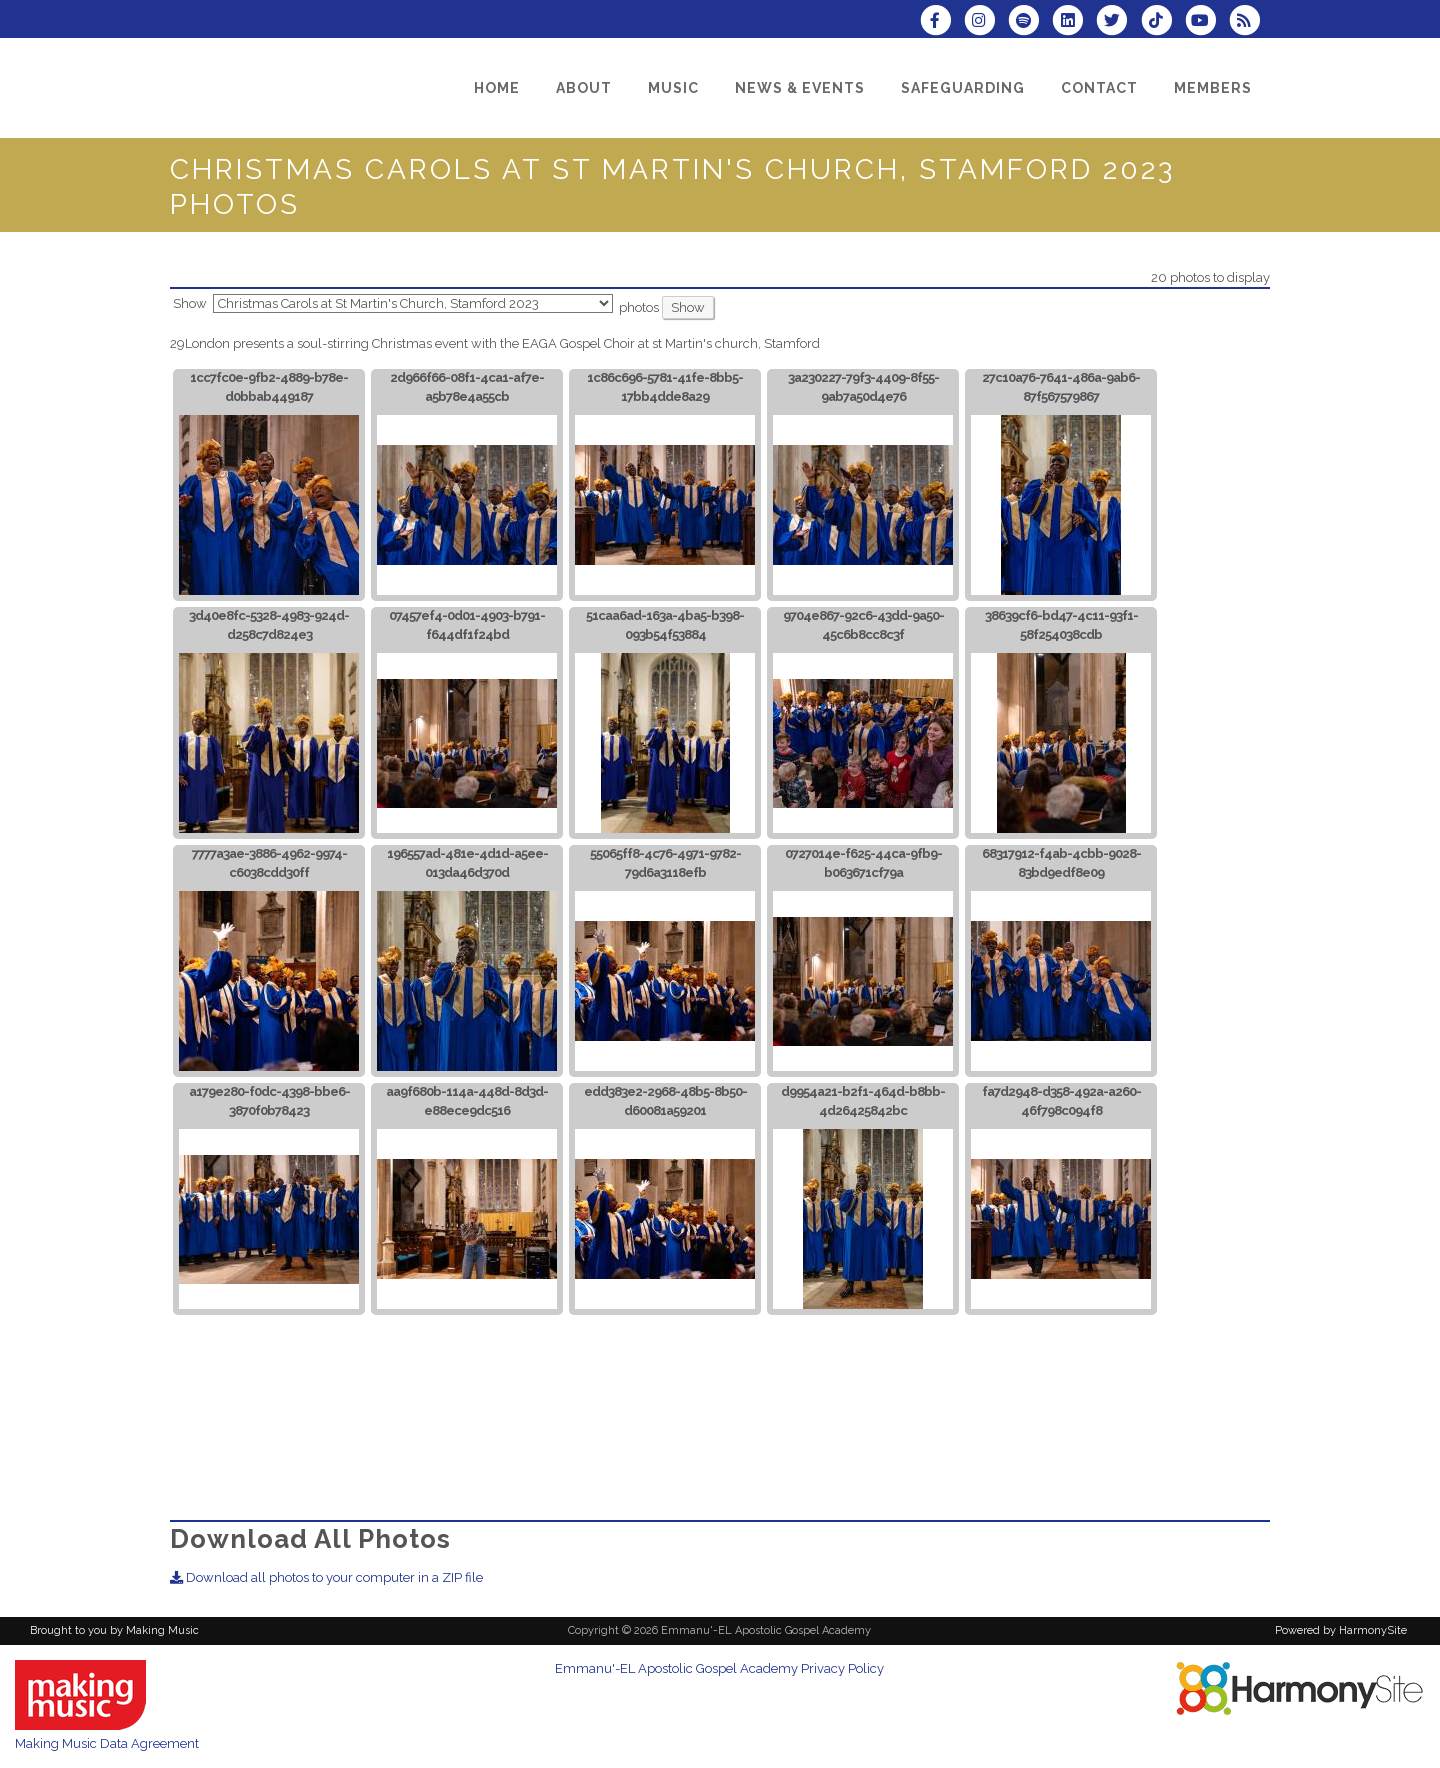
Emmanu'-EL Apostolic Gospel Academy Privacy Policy (719, 1668)
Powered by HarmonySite (1341, 1630)
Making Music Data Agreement (107, 1743)
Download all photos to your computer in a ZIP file (326, 1577)
